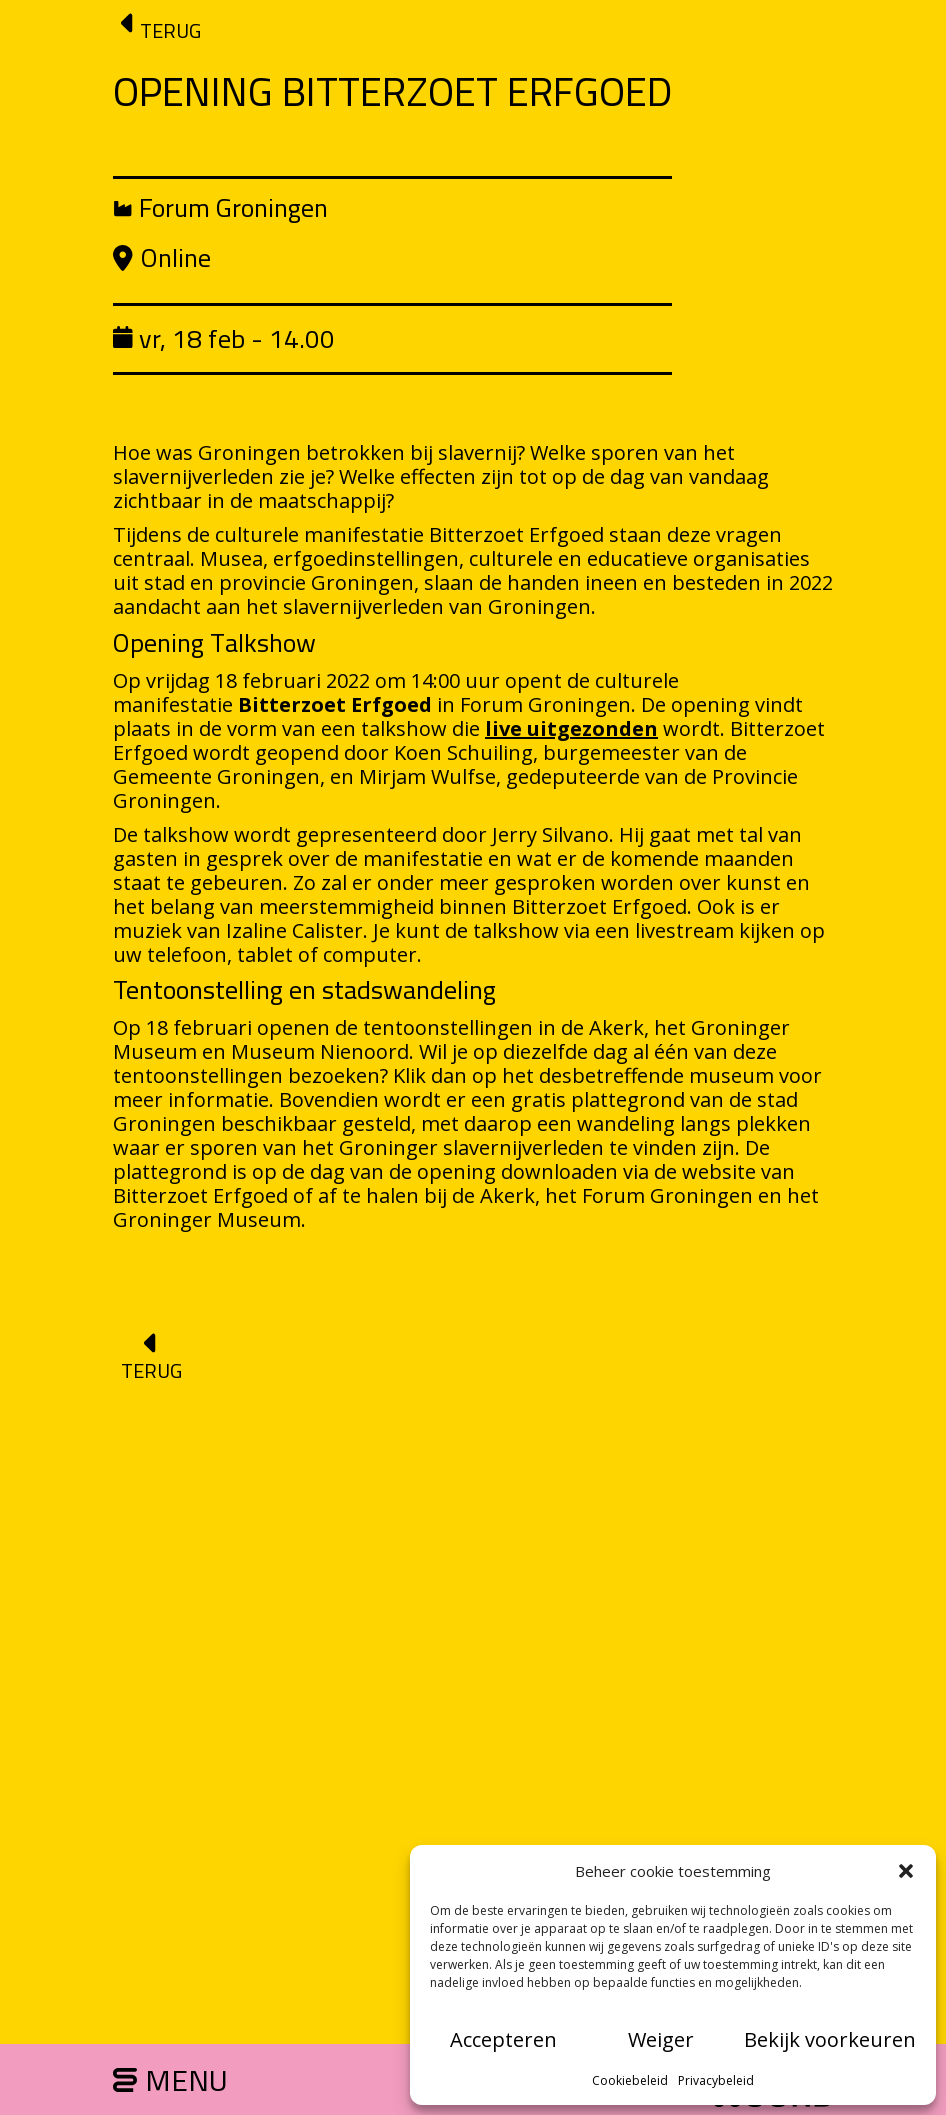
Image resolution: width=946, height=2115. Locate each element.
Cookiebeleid (630, 2080)
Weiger (661, 2039)
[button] (906, 1871)
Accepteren (503, 2039)
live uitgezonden (571, 728)
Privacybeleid (716, 2080)
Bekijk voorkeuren (830, 2039)
